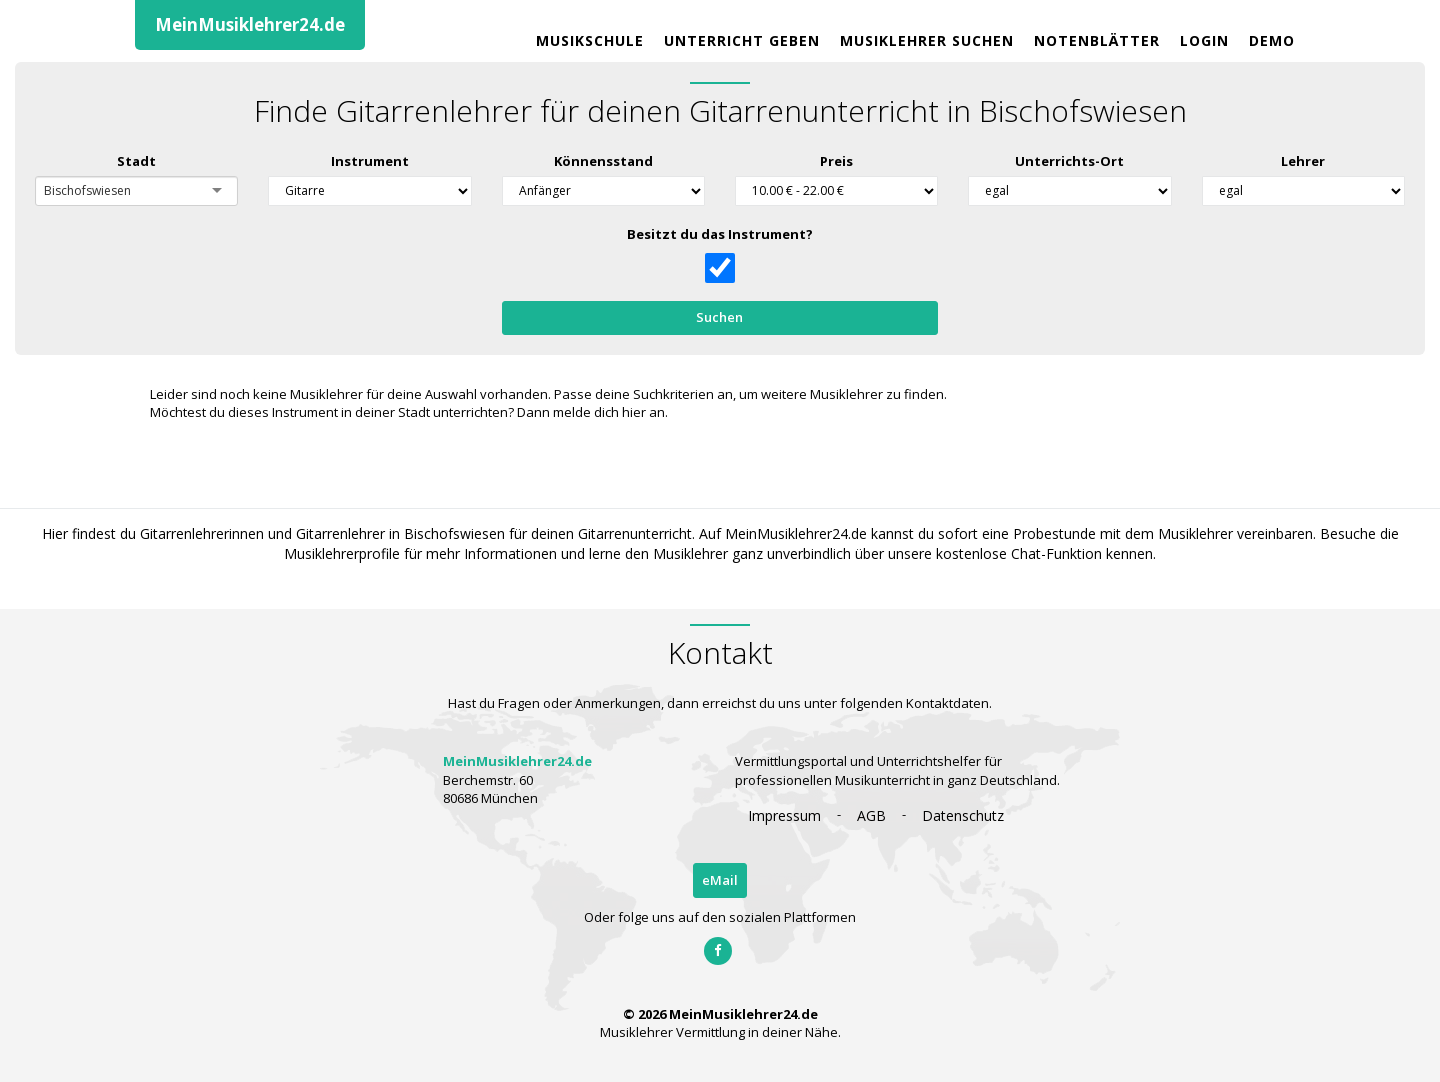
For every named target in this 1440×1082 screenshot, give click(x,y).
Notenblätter (1097, 40)
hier (634, 412)
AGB (871, 815)
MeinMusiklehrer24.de (250, 24)
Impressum (784, 815)
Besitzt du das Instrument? (720, 234)
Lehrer (1303, 161)
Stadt (136, 161)
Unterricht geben (742, 40)
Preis (836, 161)
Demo (1272, 40)
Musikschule (590, 40)
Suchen (719, 317)
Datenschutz (963, 815)
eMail (720, 880)
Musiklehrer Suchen (927, 40)
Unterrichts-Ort (1069, 161)
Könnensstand (602, 161)
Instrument (370, 161)
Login (1204, 40)
